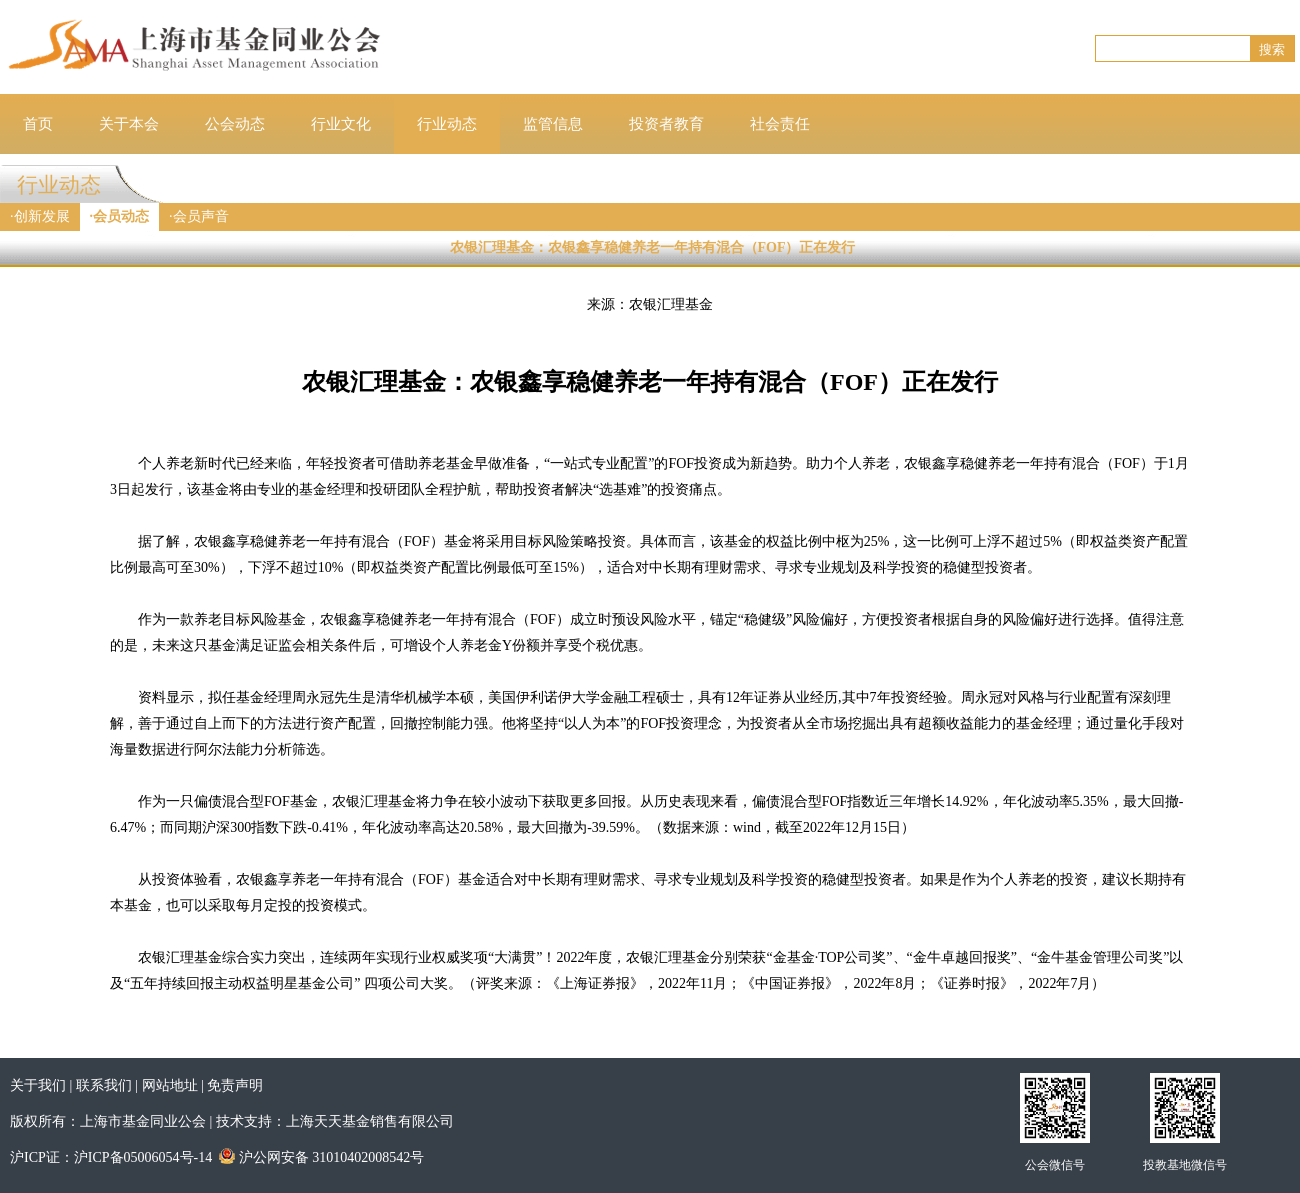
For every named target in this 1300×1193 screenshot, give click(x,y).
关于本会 (129, 124)
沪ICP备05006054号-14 (143, 1157)
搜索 (1272, 49)
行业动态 (447, 124)
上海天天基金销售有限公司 (370, 1121)
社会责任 (780, 124)
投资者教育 (666, 124)
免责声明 (235, 1085)
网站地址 (170, 1085)
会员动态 (121, 216)
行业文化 (341, 124)
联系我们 (104, 1085)
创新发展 (42, 216)
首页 (38, 124)
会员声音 (201, 216)
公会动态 (235, 124)
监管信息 (553, 124)
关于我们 (38, 1085)
